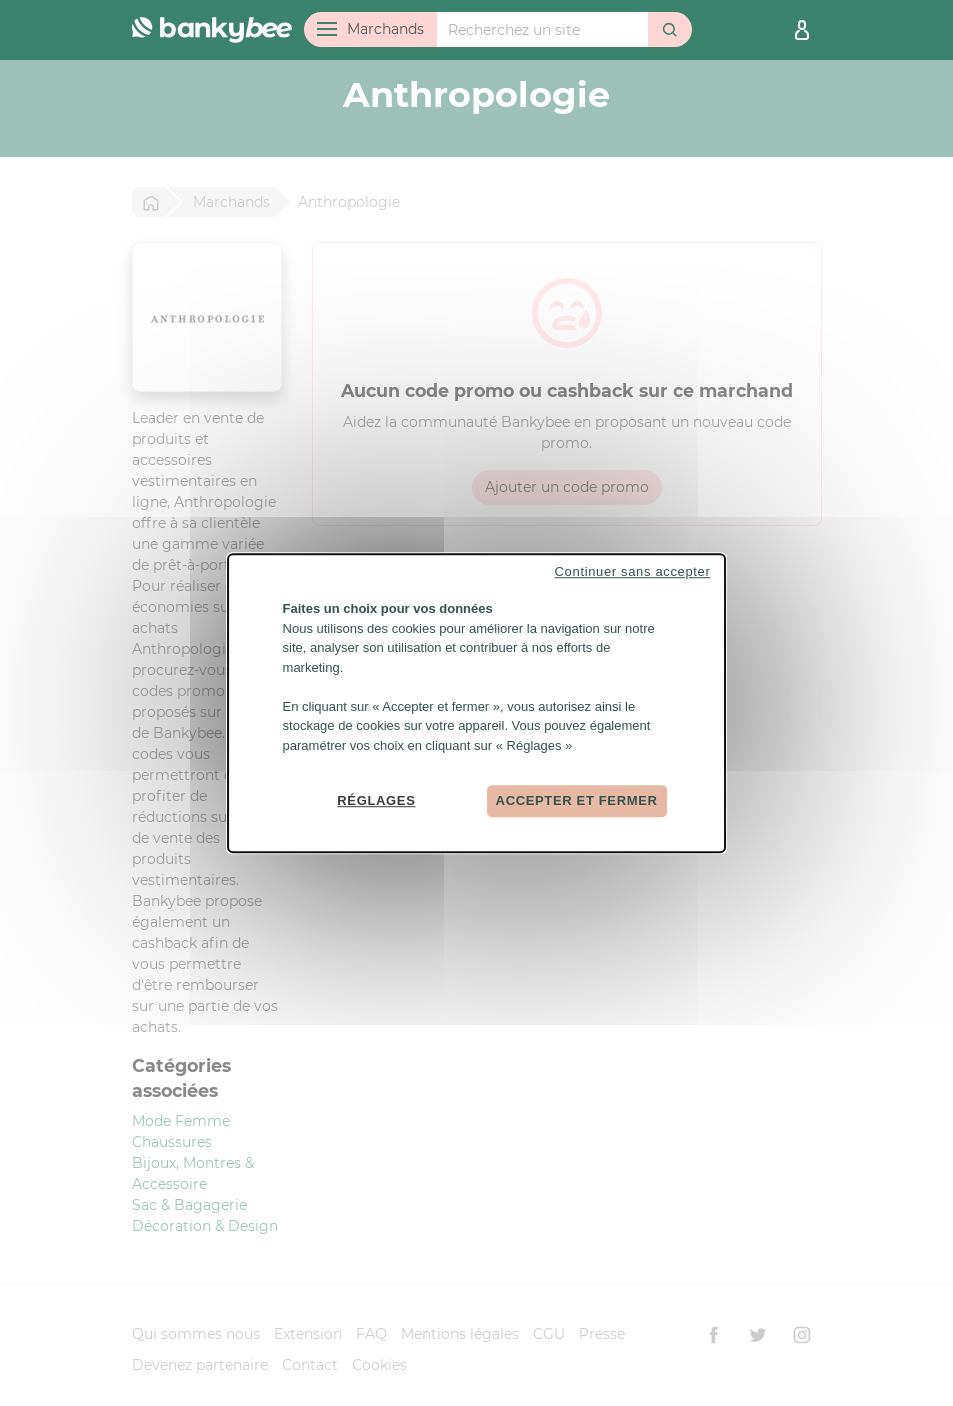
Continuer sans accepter (633, 571)
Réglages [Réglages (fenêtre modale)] (376, 800)
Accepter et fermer (577, 800)
